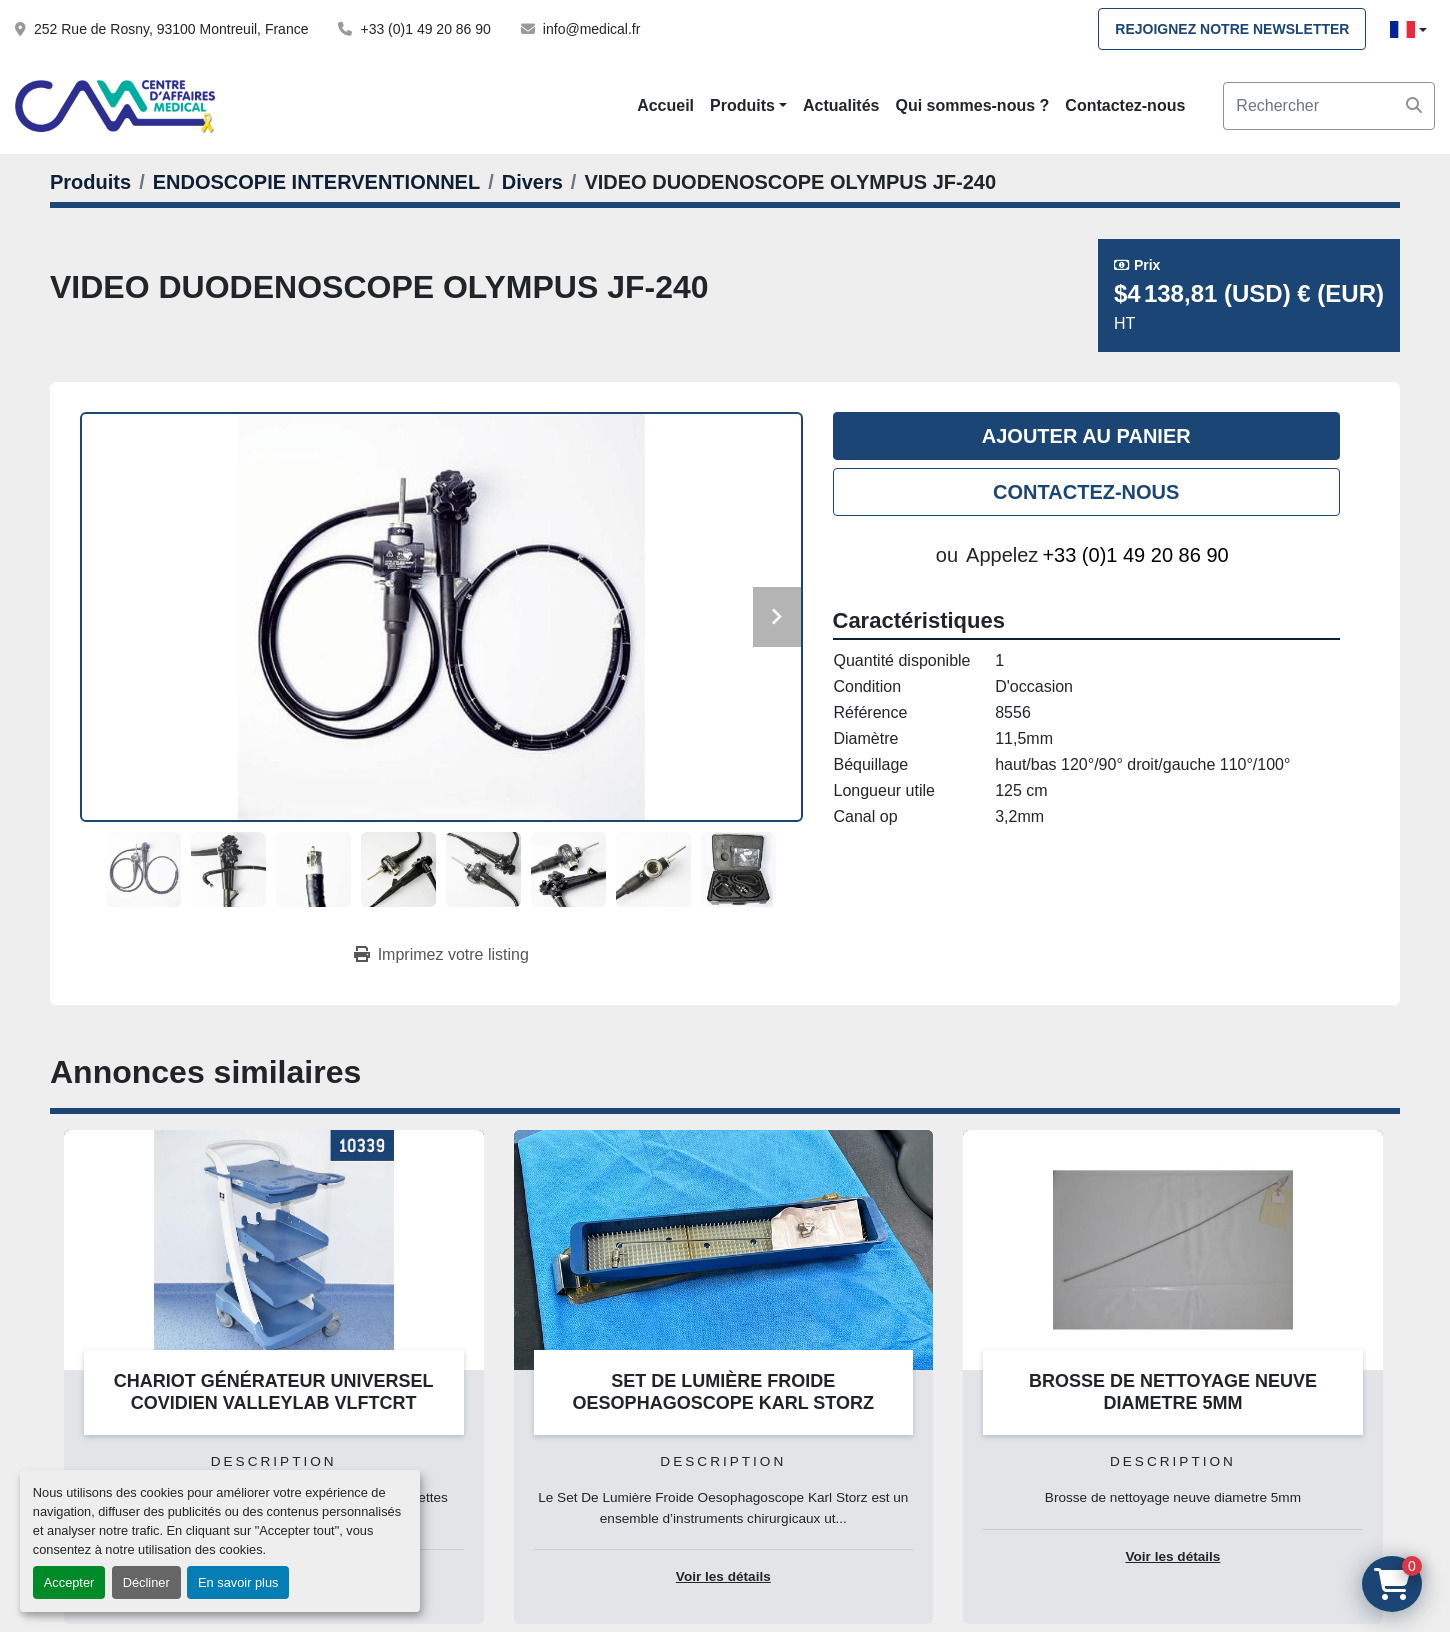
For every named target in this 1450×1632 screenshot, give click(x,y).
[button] (748, 106)
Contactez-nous (1125, 105)
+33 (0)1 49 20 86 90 (425, 29)
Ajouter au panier (1086, 436)
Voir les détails (723, 1576)
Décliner (146, 1582)
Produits (742, 105)
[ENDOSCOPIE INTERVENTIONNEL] (316, 182)
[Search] (1329, 106)
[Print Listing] (441, 955)
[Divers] (532, 182)
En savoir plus (238, 1582)
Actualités (841, 105)
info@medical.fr (591, 29)
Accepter (69, 1582)
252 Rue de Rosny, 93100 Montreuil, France (171, 29)
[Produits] (90, 182)
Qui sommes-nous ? (973, 105)
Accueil (665, 105)
